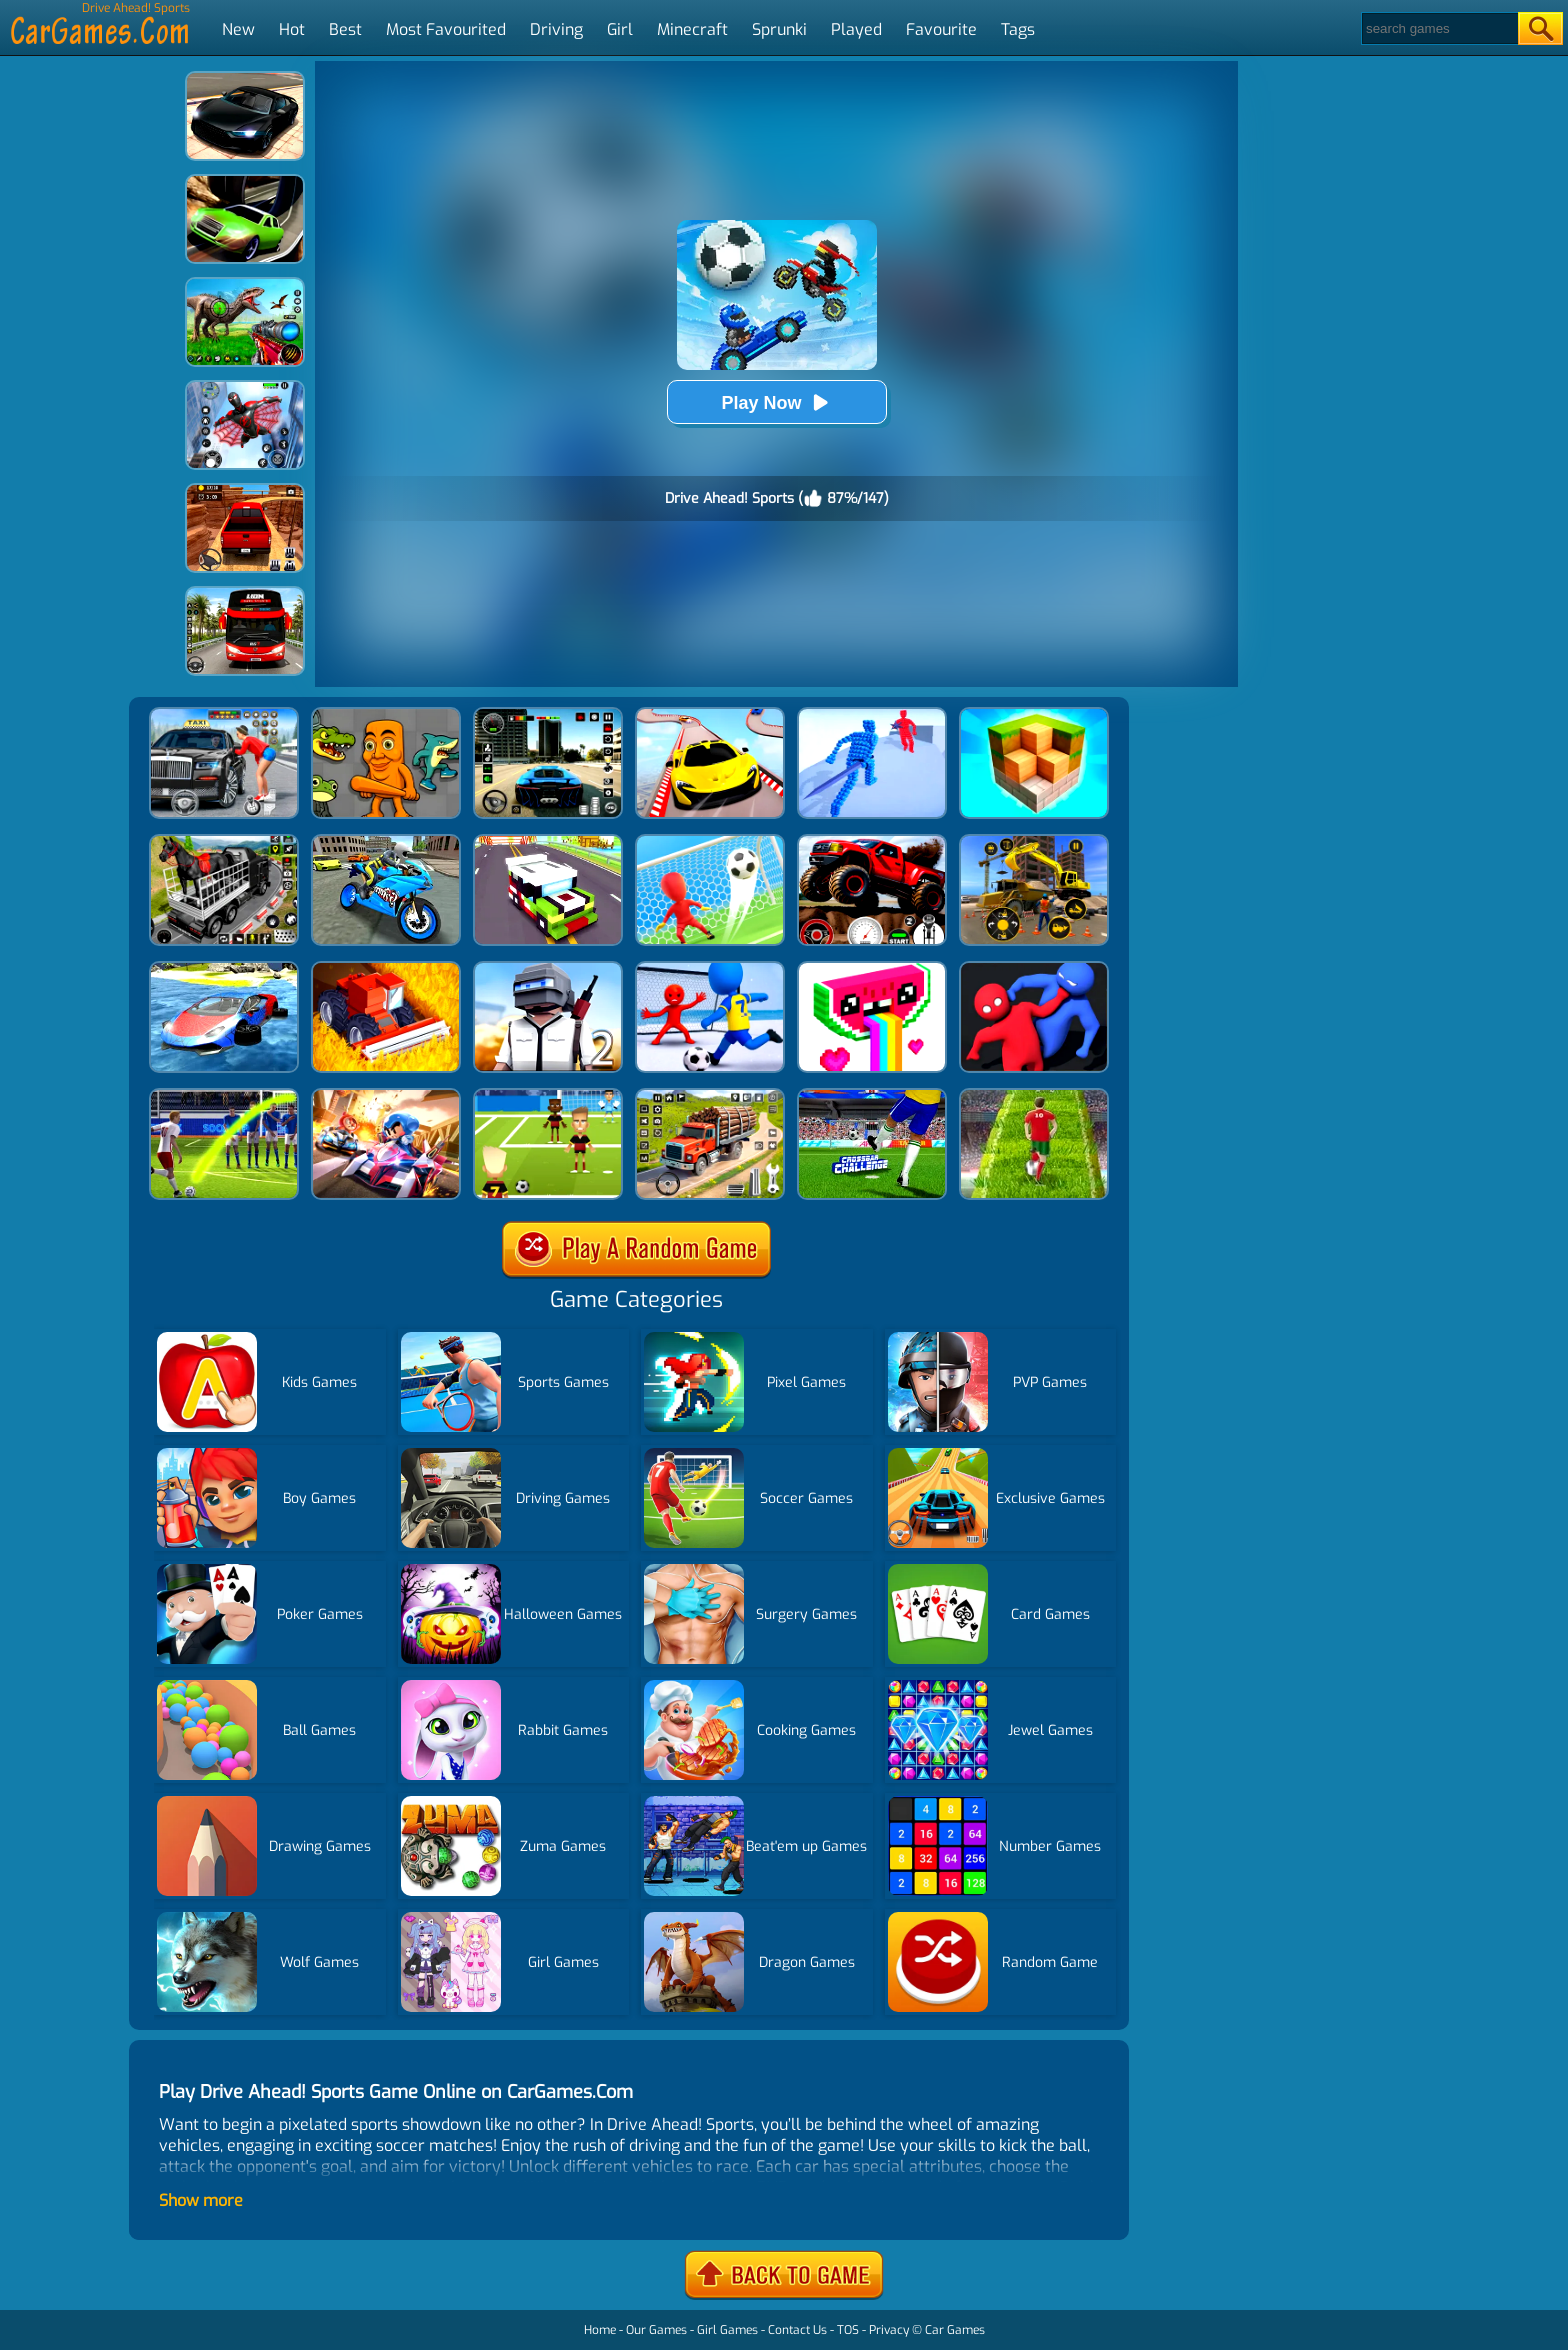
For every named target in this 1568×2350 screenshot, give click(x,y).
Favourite (941, 29)
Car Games (955, 2330)
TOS (848, 2330)
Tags (1018, 29)
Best (345, 29)
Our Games (656, 2330)
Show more (201, 2200)
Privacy (889, 2330)
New (238, 29)
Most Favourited (446, 29)
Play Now (776, 402)
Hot (292, 29)
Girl (620, 29)
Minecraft (692, 29)
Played (856, 29)
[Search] (1438, 28)
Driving (556, 29)
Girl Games (727, 2330)
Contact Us (797, 2330)
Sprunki (779, 29)
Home (600, 2330)
